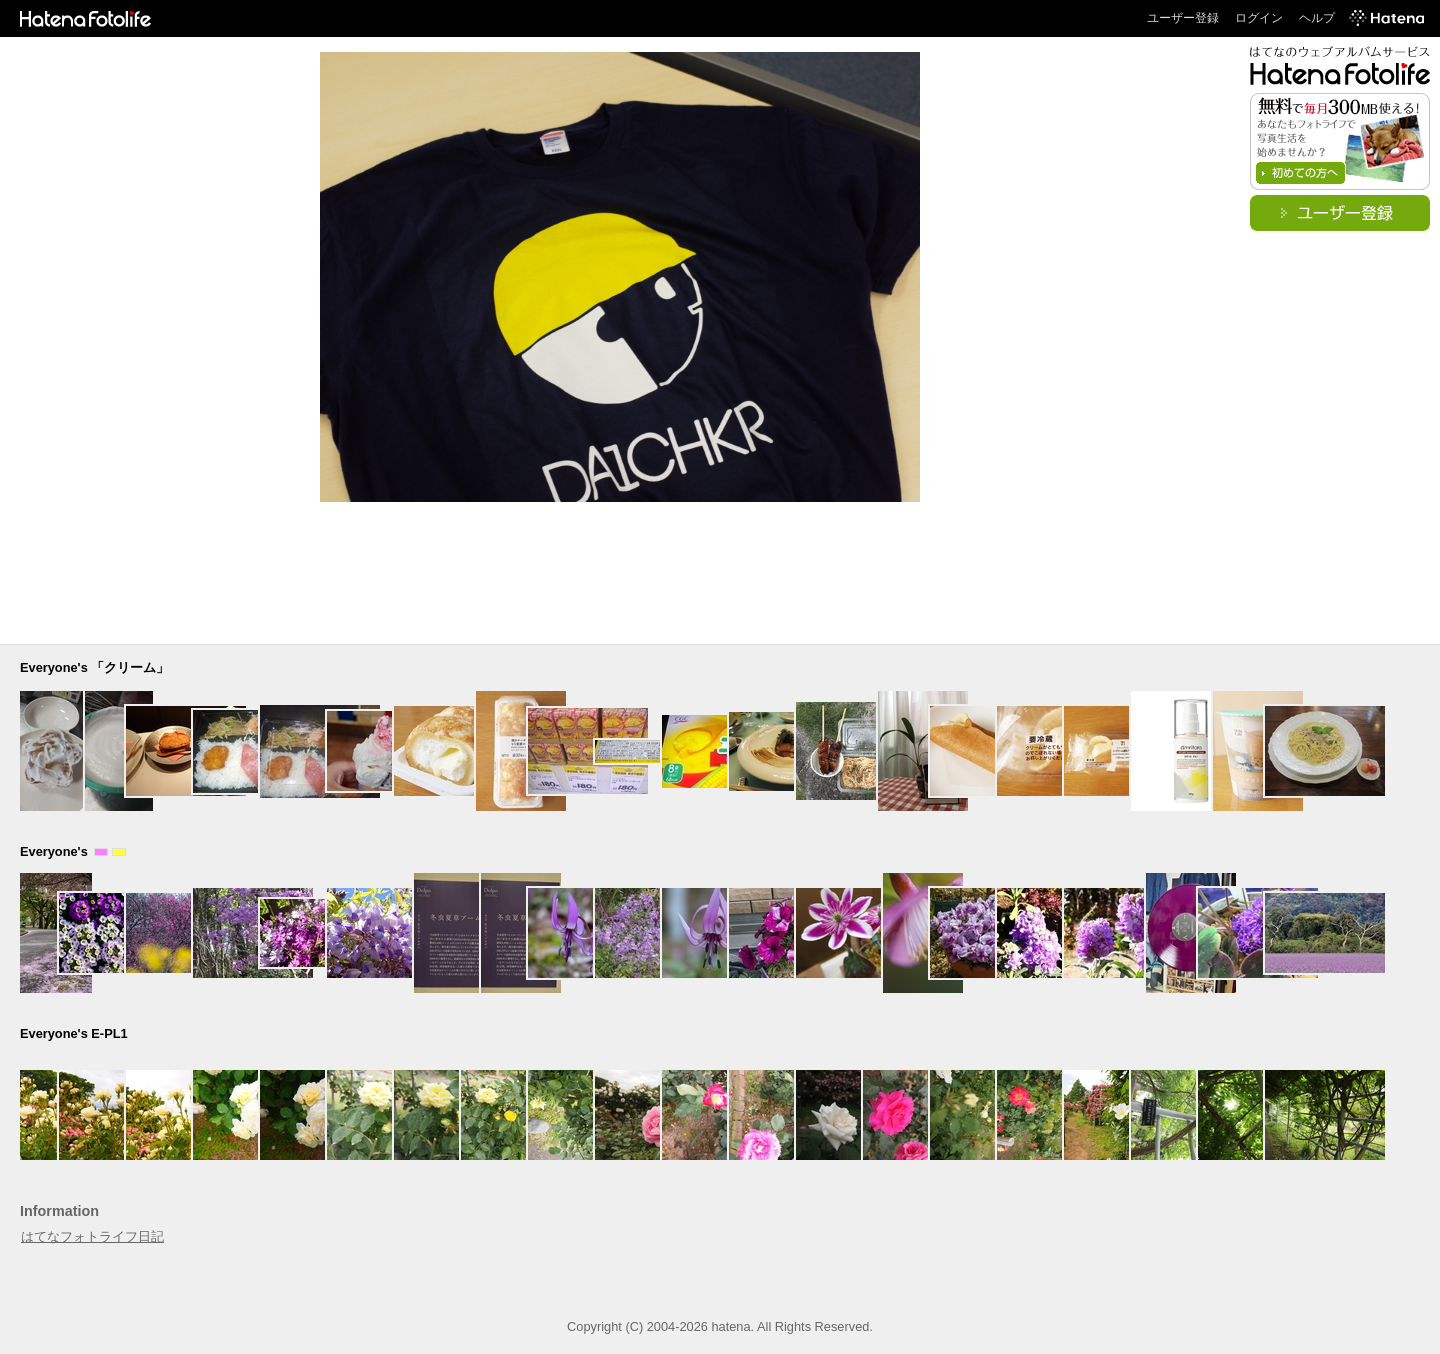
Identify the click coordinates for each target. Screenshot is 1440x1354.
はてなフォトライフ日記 (92, 1236)
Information (59, 1211)
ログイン (1259, 18)
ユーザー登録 (1183, 18)
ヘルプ (1317, 18)
